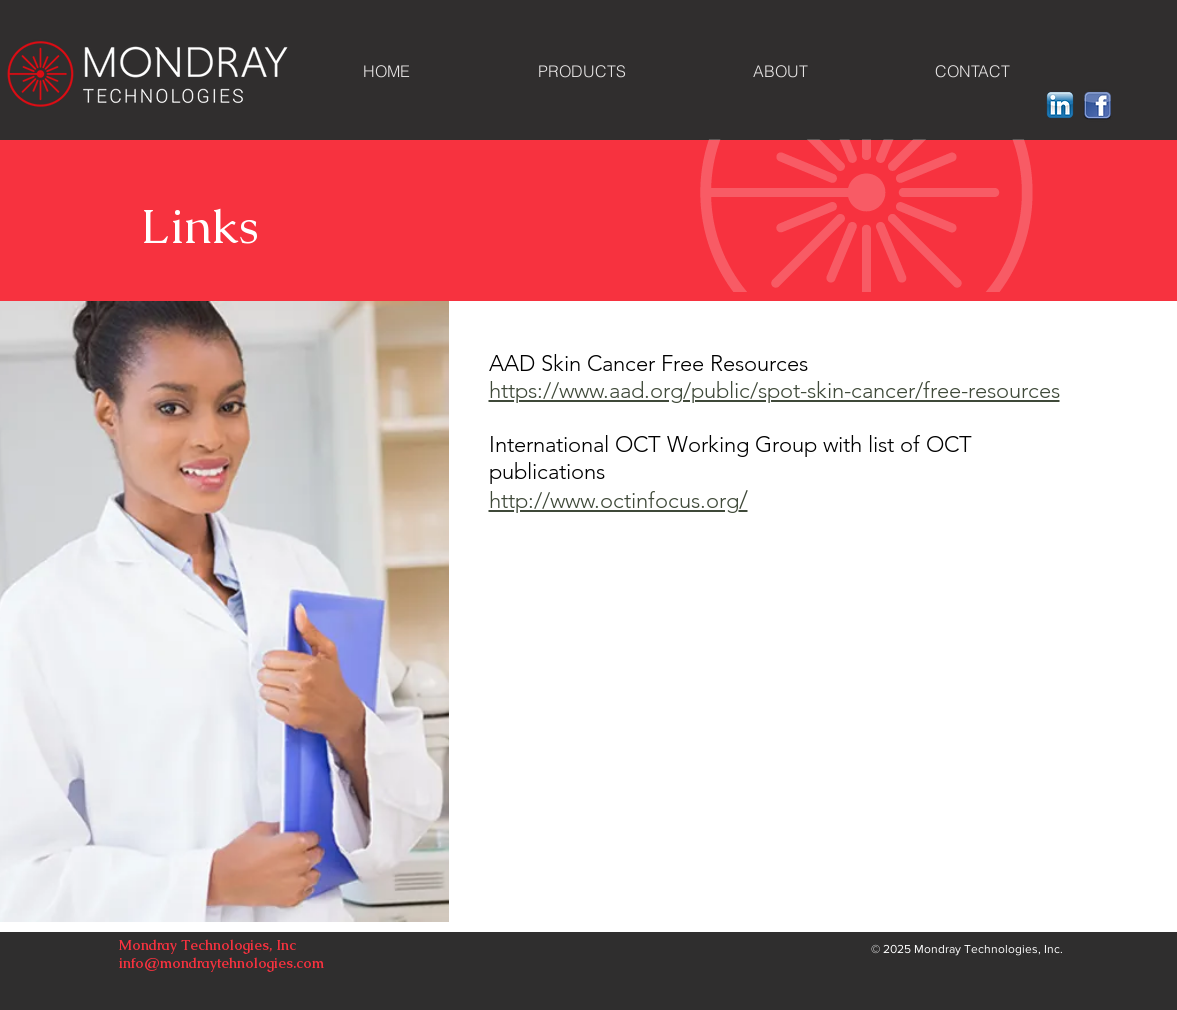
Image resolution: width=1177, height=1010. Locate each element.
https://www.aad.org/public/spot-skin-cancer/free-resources (774, 390)
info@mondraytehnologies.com (221, 963)
